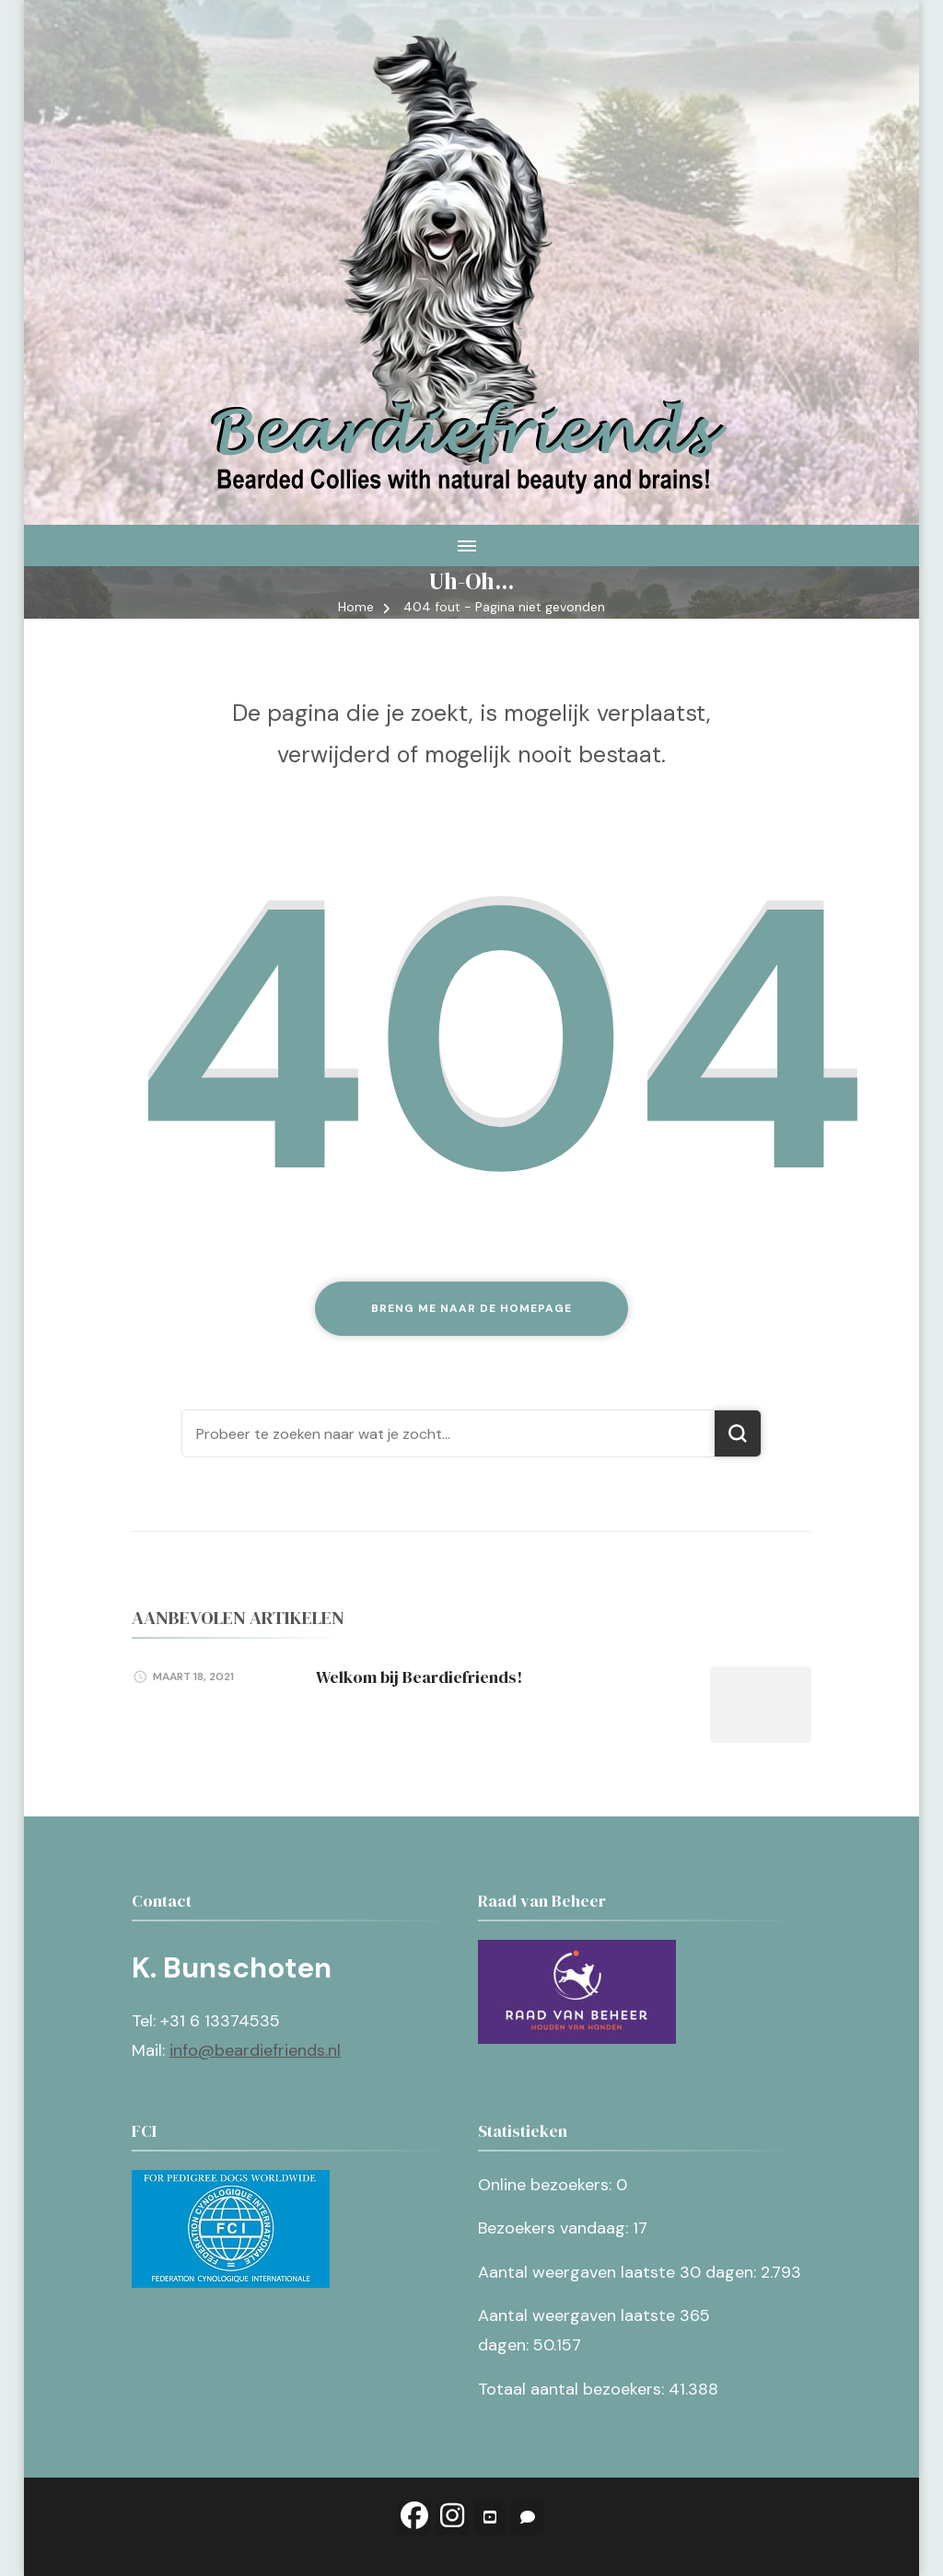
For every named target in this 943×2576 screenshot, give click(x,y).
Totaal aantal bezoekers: (573, 2389)
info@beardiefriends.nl (255, 2050)
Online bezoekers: (547, 2185)
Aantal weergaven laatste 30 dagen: (619, 2272)
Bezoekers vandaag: (555, 2228)
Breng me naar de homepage (471, 1308)
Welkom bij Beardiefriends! (419, 1676)
